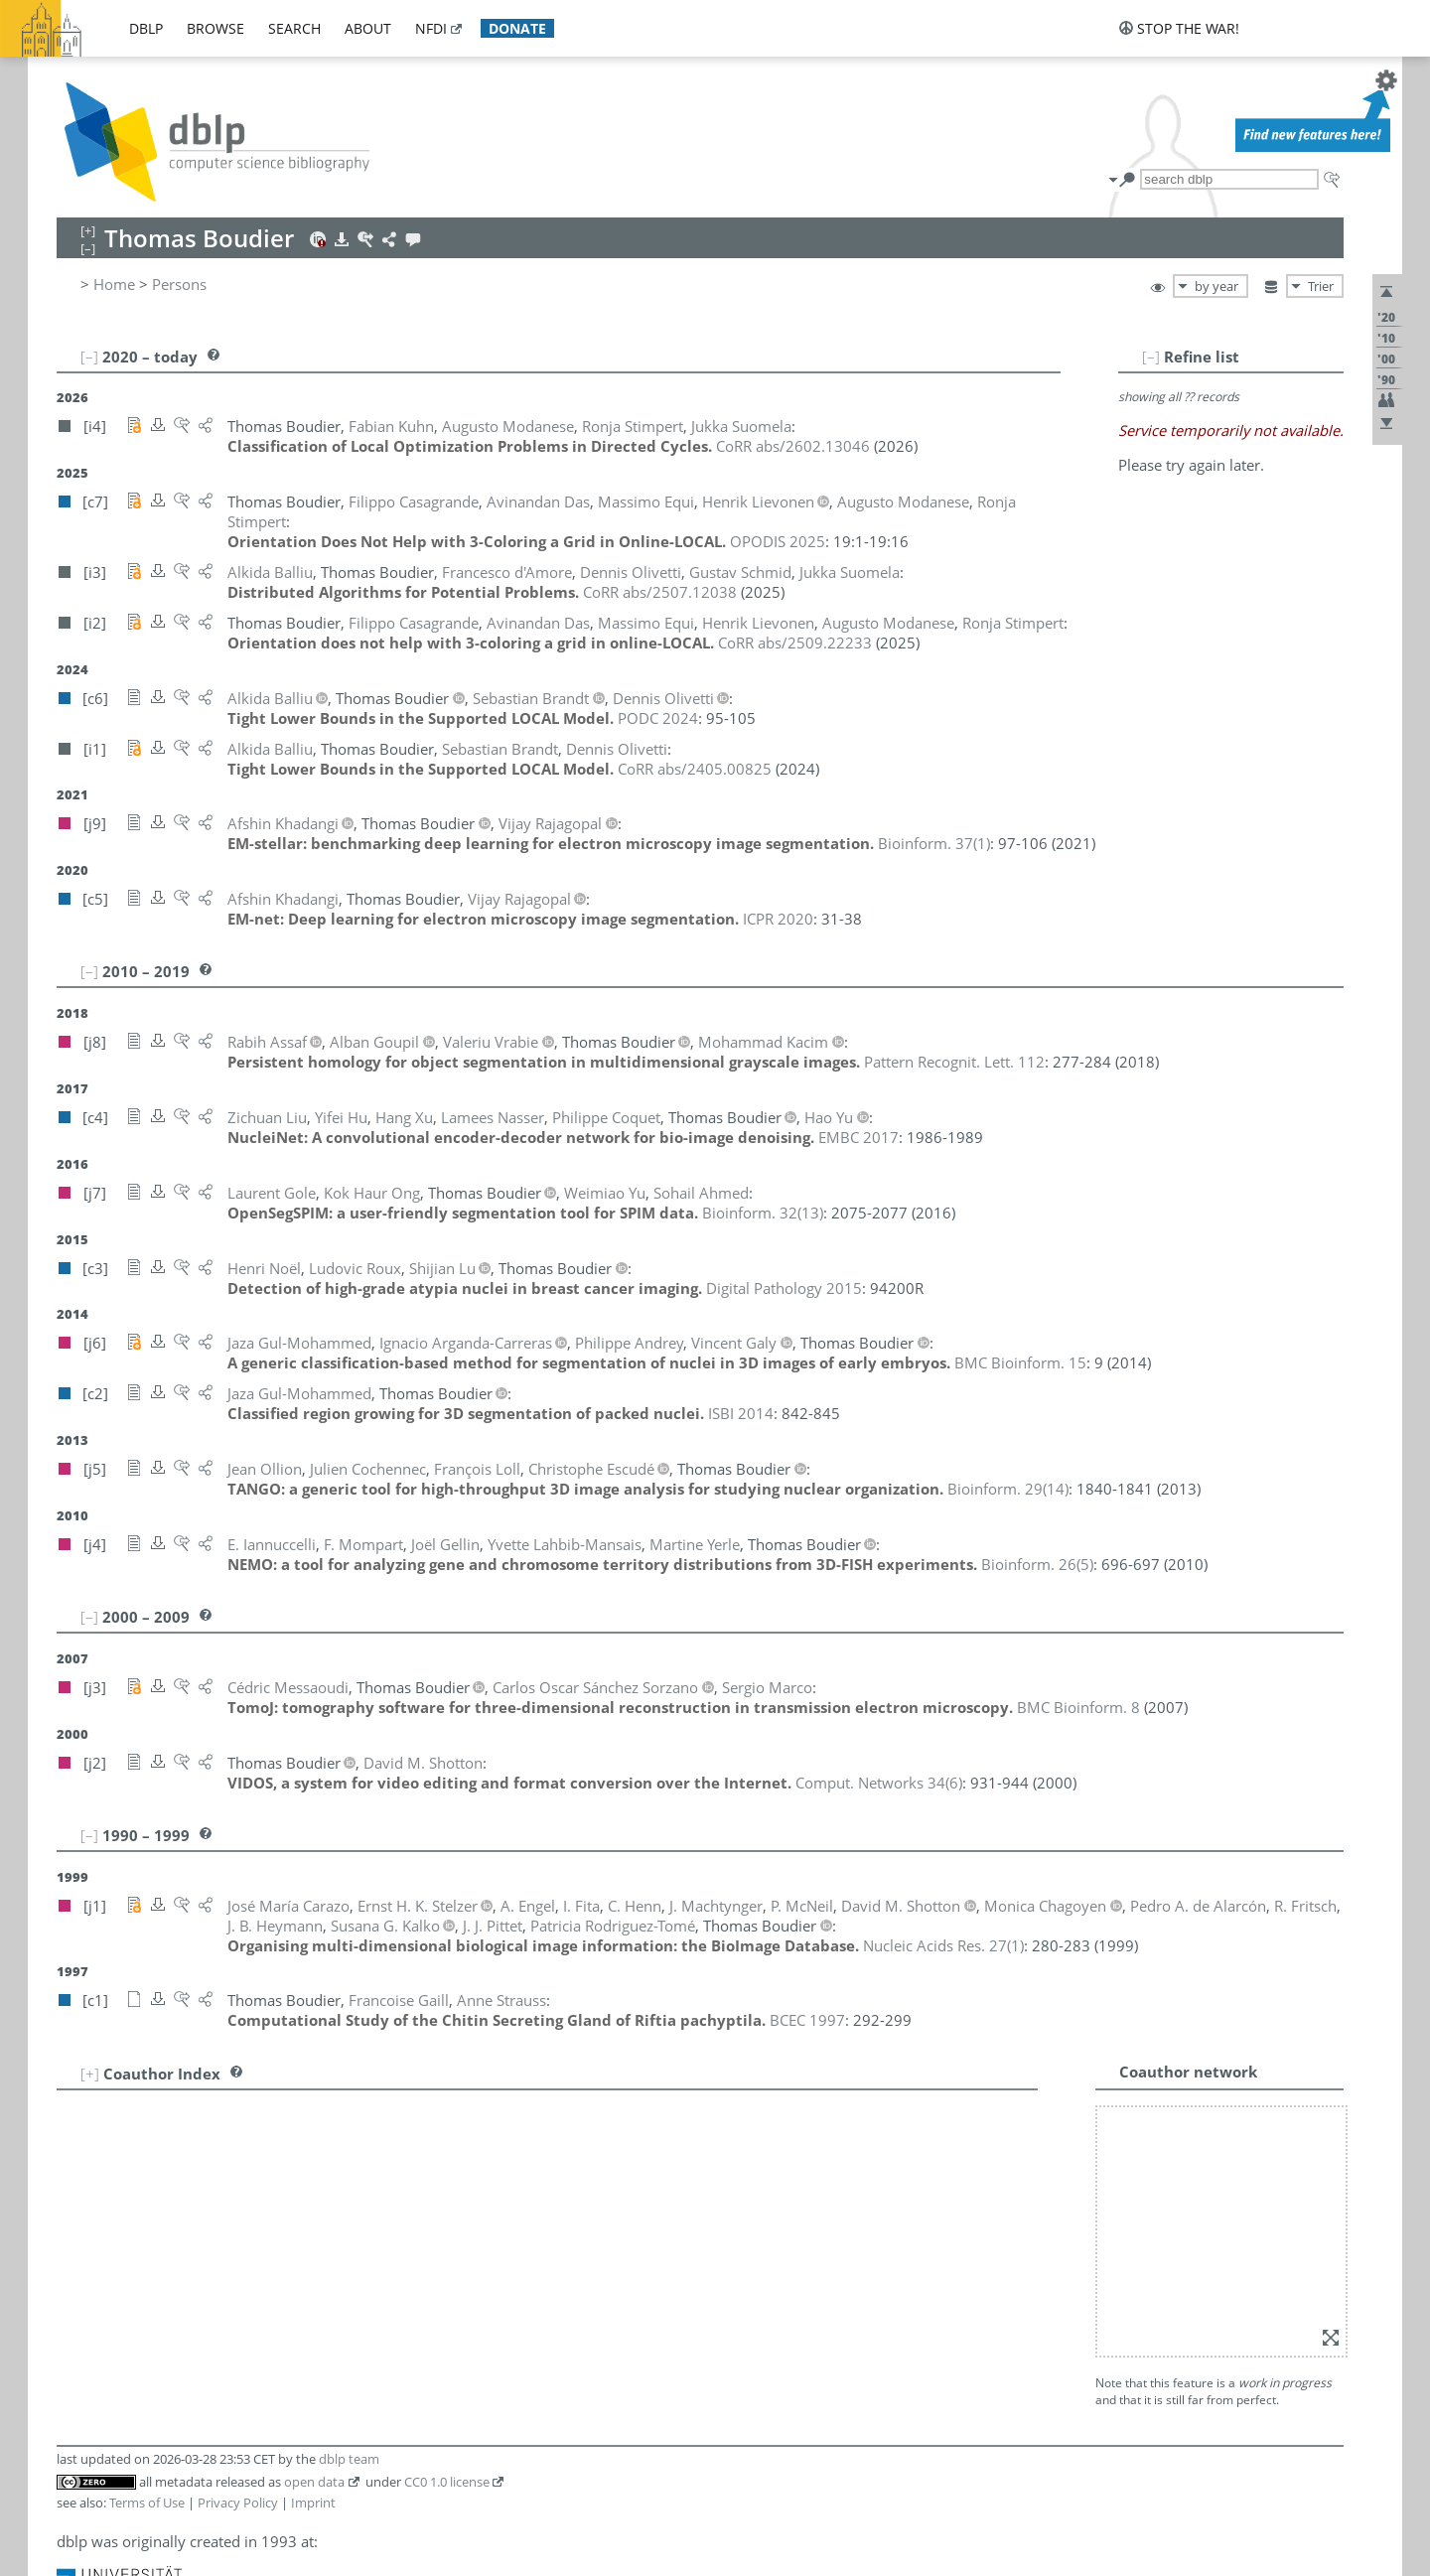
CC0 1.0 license (447, 2201)
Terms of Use (147, 2221)
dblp (146, 28)
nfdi (431, 28)
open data (314, 2201)
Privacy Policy (238, 2221)
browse (215, 28)
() (934, 823)
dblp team (349, 2178)
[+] (89, 2054)
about (368, 28)
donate (517, 28)
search (294, 28)
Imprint (313, 2221)
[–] (1211, 356)
